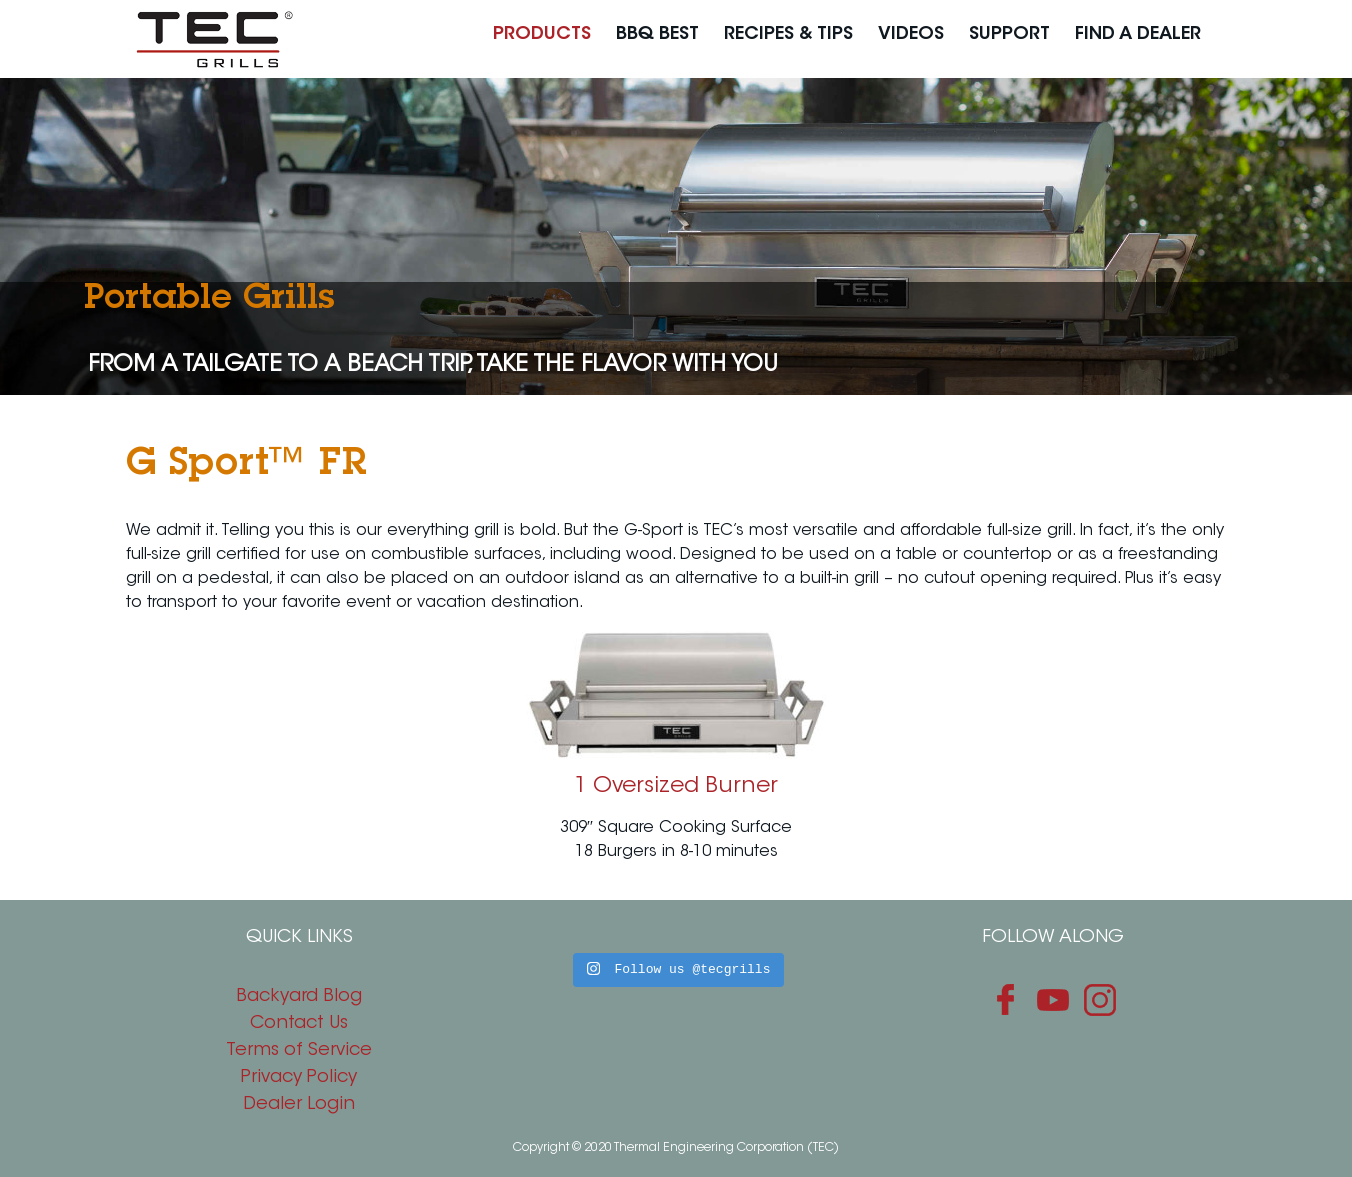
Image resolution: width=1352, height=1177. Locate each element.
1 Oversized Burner (676, 787)
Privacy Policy (299, 1078)
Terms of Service (299, 1051)
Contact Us (299, 1024)
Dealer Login (299, 1105)
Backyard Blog (299, 997)
